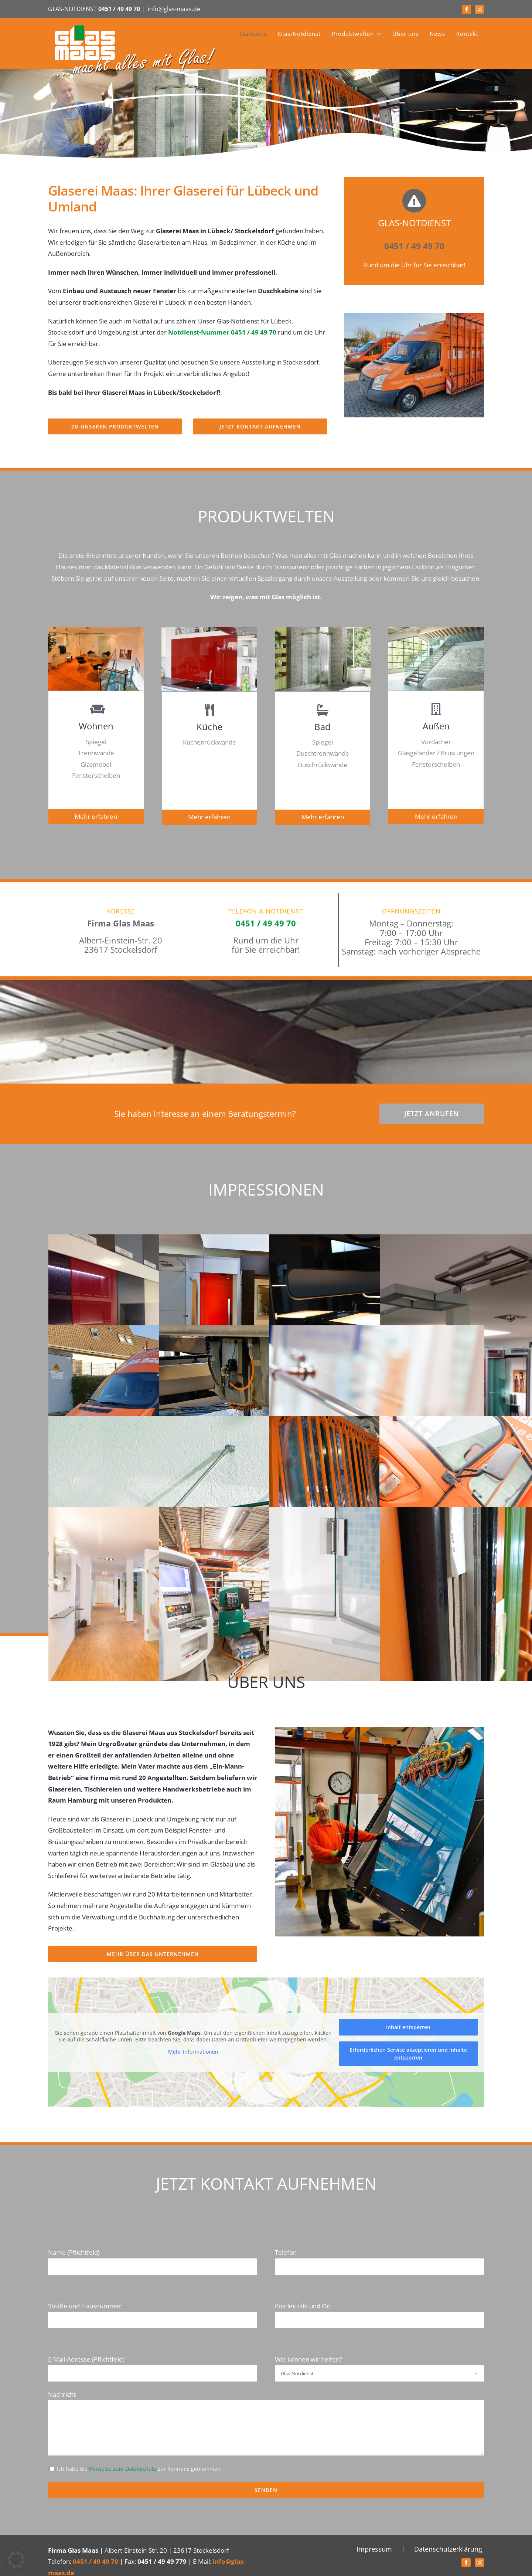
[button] (16, 2559)
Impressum (374, 2549)
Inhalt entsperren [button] (408, 2027)
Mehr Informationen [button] (193, 2051)
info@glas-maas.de (174, 9)
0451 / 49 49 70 (119, 9)
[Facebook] (466, 2562)
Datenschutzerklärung (448, 2549)
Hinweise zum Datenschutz (122, 2468)
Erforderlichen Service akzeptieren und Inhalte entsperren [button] (408, 2053)
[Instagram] (479, 2562)
